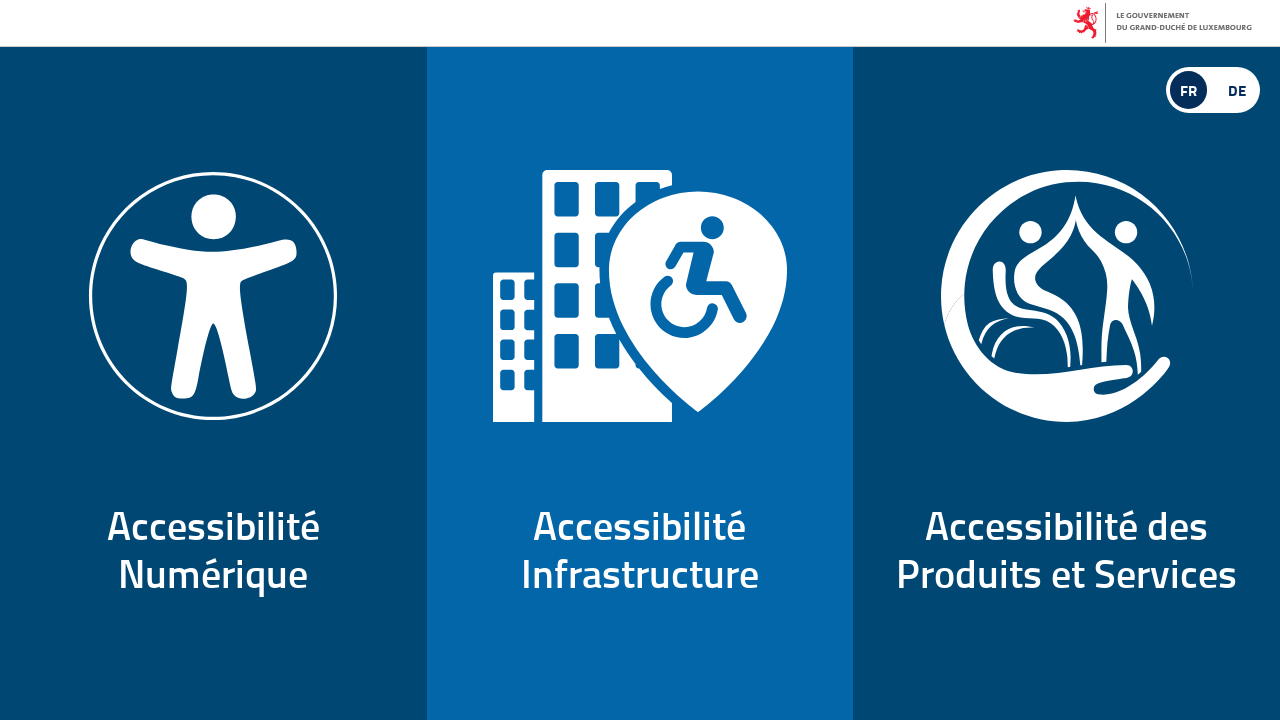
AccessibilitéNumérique (213, 385)
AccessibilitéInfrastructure (640, 385)
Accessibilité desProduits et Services (1066, 385)
